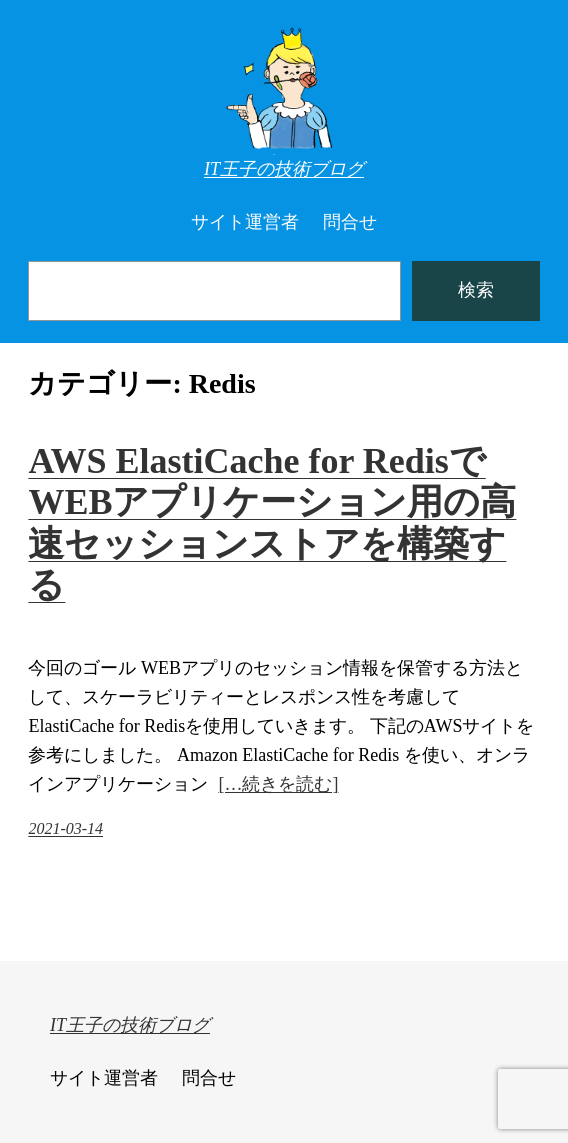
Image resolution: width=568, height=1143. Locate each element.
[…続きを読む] (278, 784)
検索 (476, 290)
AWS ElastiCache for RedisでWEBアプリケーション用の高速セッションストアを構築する (272, 523)
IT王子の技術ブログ (284, 169)
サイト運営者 (245, 222)
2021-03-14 (65, 828)
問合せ (350, 222)
